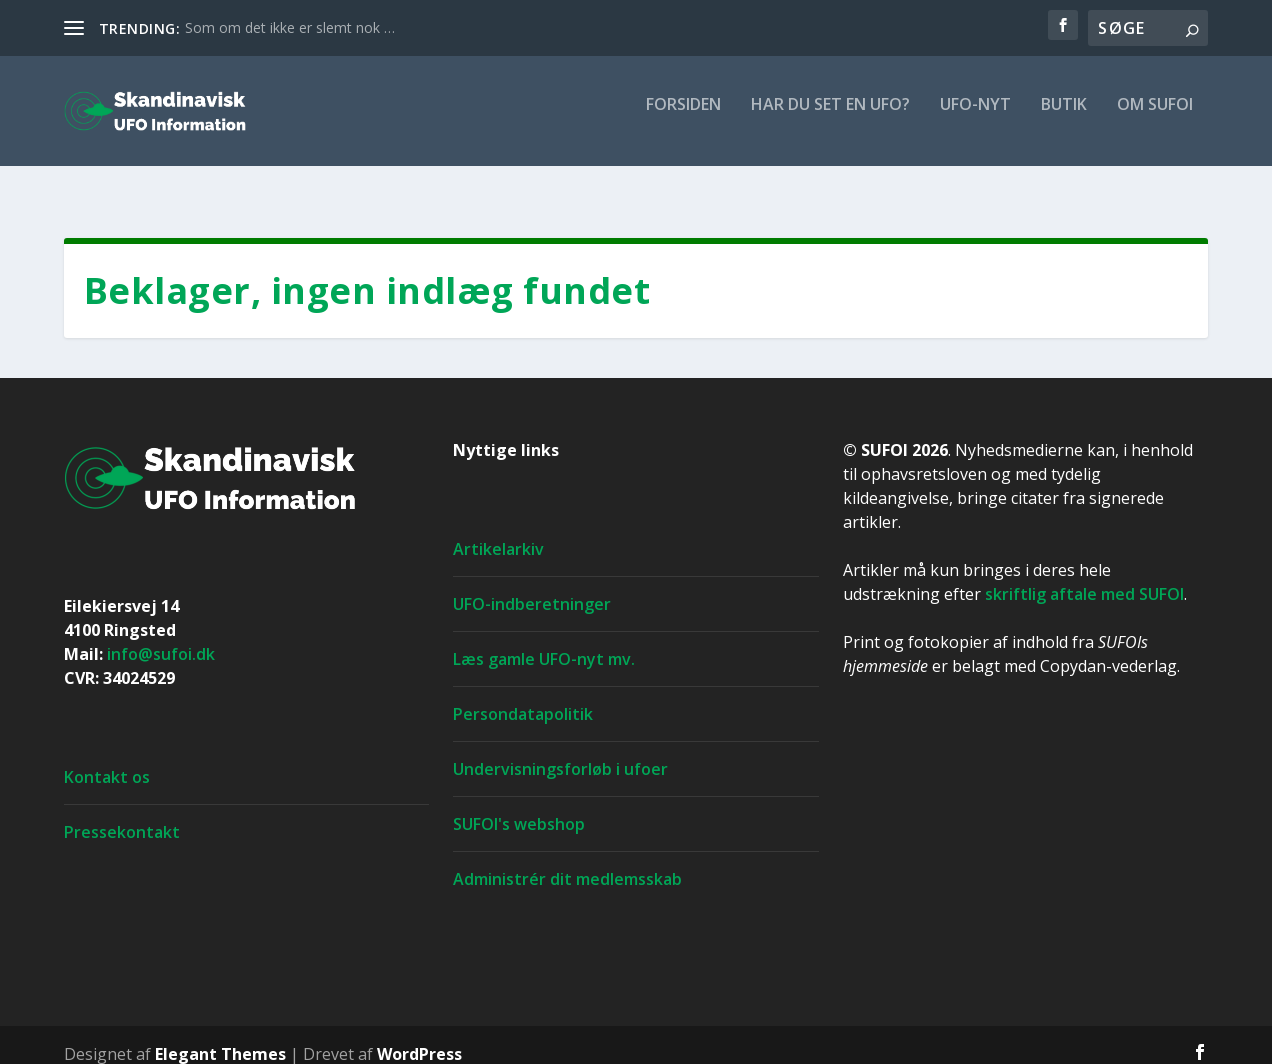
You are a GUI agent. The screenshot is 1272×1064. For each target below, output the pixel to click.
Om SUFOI (1155, 119)
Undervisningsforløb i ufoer (560, 751)
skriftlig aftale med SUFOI (1084, 576)
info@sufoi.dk (161, 636)
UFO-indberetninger (532, 586)
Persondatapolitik (523, 696)
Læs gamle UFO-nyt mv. (544, 641)
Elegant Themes (220, 1036)
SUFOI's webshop (519, 806)
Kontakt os (107, 759)
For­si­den (683, 119)
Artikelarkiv (498, 531)
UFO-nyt (975, 119)
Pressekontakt (122, 814)
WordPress (419, 1036)
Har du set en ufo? (830, 119)
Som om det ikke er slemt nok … (290, 27)
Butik (1064, 119)
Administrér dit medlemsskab (567, 861)
